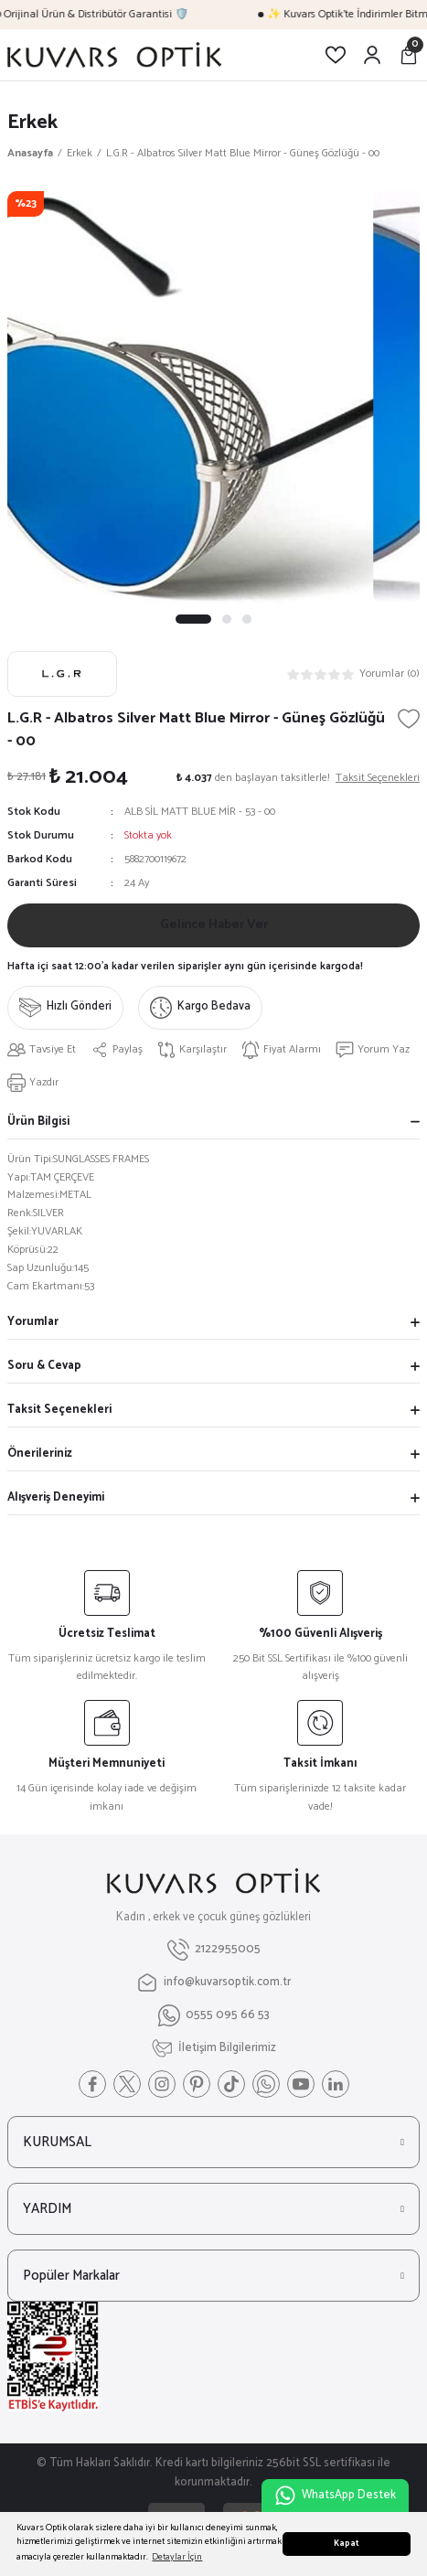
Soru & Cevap (44, 1365)
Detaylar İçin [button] (177, 2557)
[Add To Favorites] (409, 719)
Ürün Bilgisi (38, 1121)
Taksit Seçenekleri (59, 1409)
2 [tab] (227, 619)
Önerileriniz (39, 1453)
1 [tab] (194, 619)
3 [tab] (247, 619)
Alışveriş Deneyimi (55, 1497)
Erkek (32, 122)
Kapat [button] (346, 2543)
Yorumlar (33, 1321)
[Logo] (114, 55)
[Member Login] (372, 55)
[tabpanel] (213, 397)
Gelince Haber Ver (214, 924)
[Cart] (409, 55)
